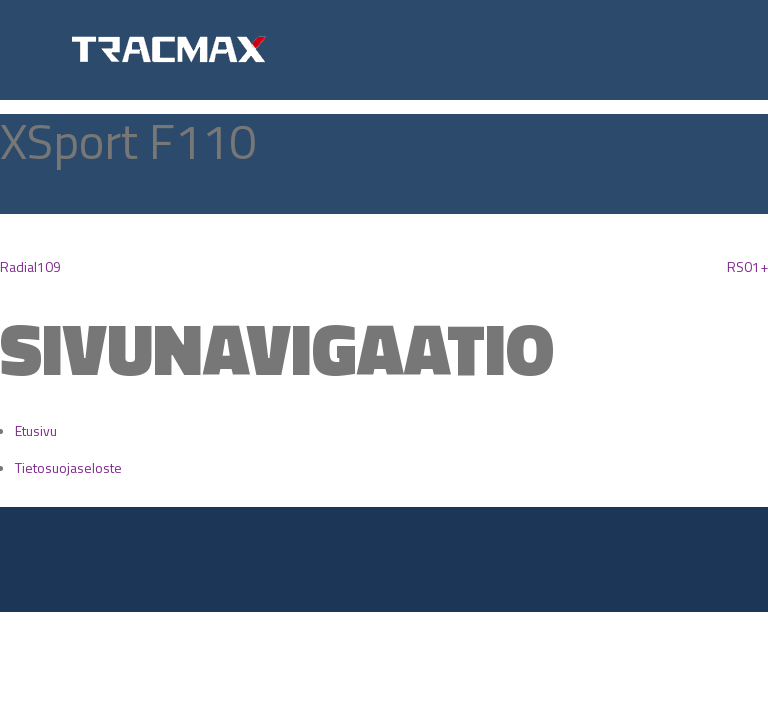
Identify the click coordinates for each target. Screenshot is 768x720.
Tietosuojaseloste (68, 467)
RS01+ (747, 266)
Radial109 (30, 266)
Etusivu (36, 430)
